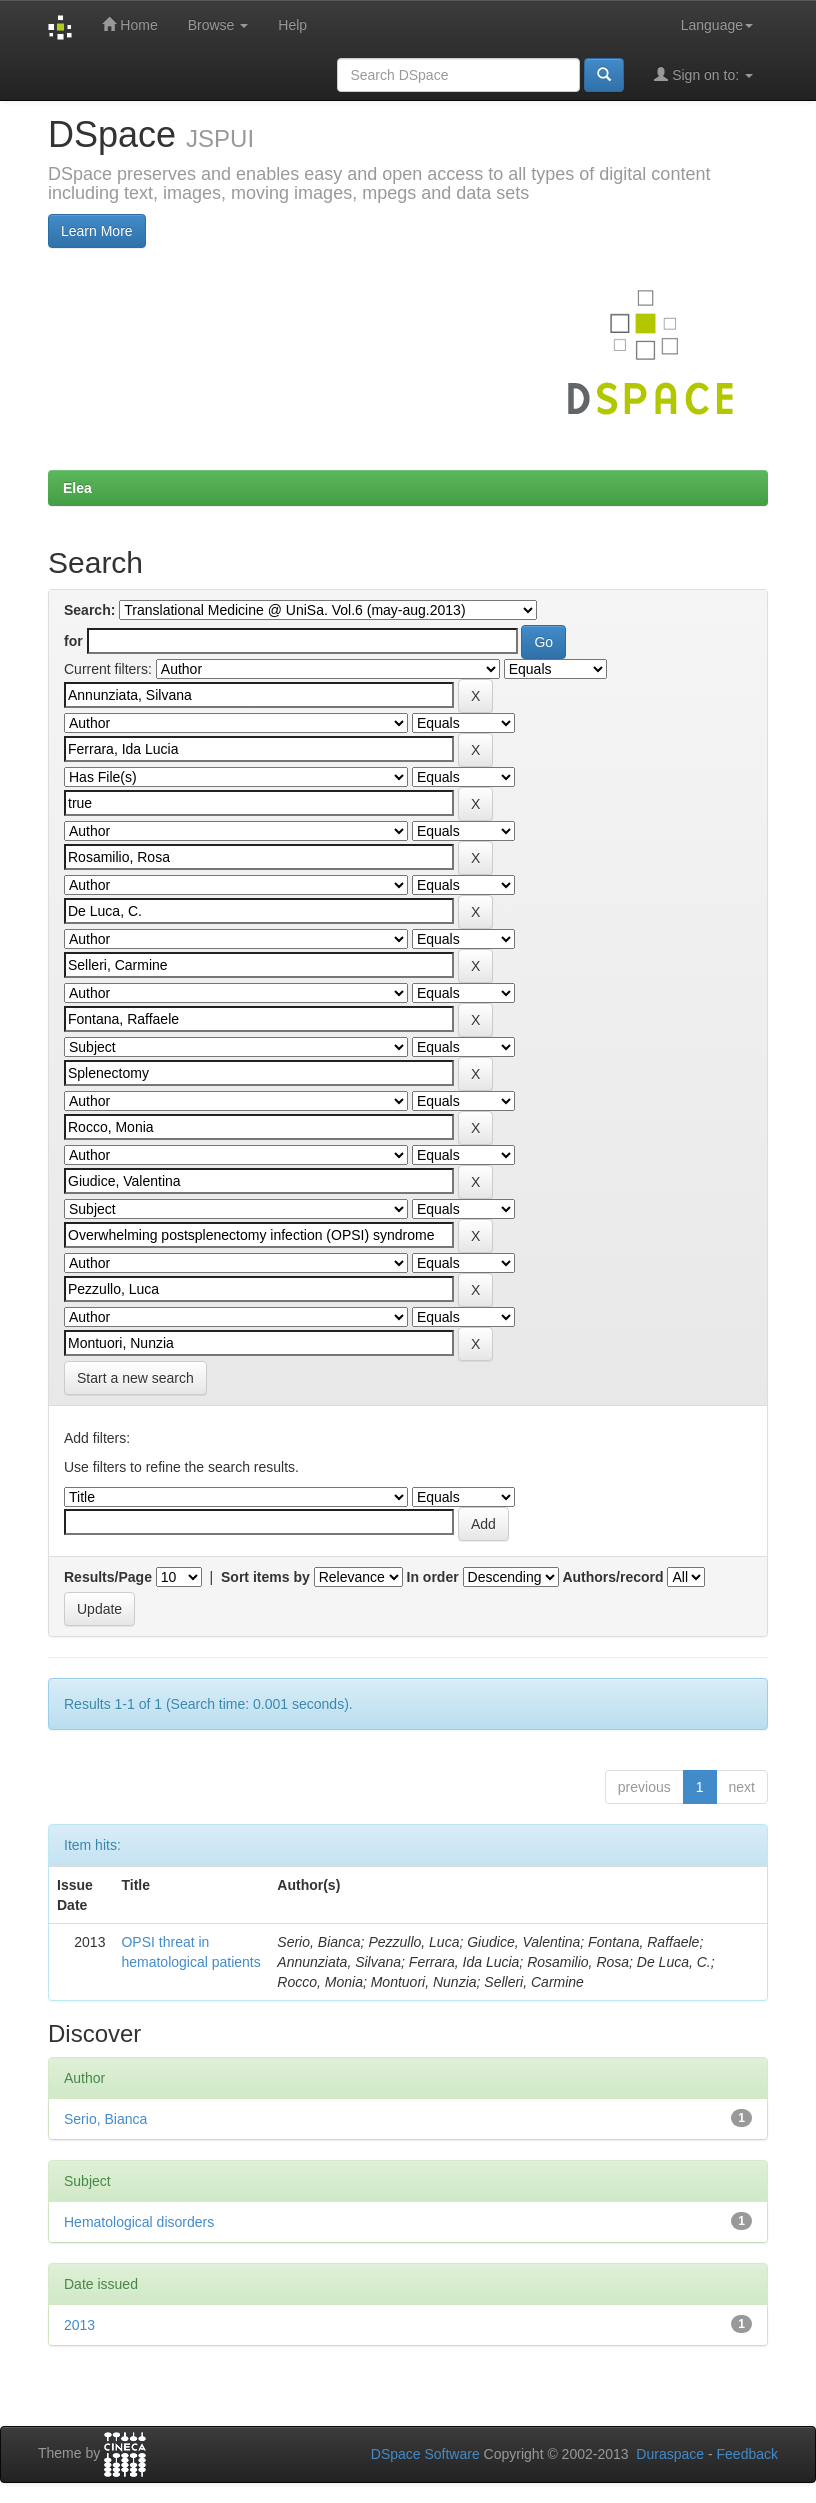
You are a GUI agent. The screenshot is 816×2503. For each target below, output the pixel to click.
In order (433, 1577)
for (73, 641)
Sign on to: (703, 74)
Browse (218, 25)
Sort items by (265, 1577)
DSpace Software (425, 2454)
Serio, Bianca (105, 2119)
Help (292, 25)
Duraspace (670, 2454)
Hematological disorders (139, 2222)
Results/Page (108, 1577)
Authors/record (612, 1577)
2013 (79, 2325)
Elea (77, 488)
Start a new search (135, 1378)
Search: (89, 610)
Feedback (747, 2454)
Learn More (97, 231)
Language (717, 25)
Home (129, 24)
